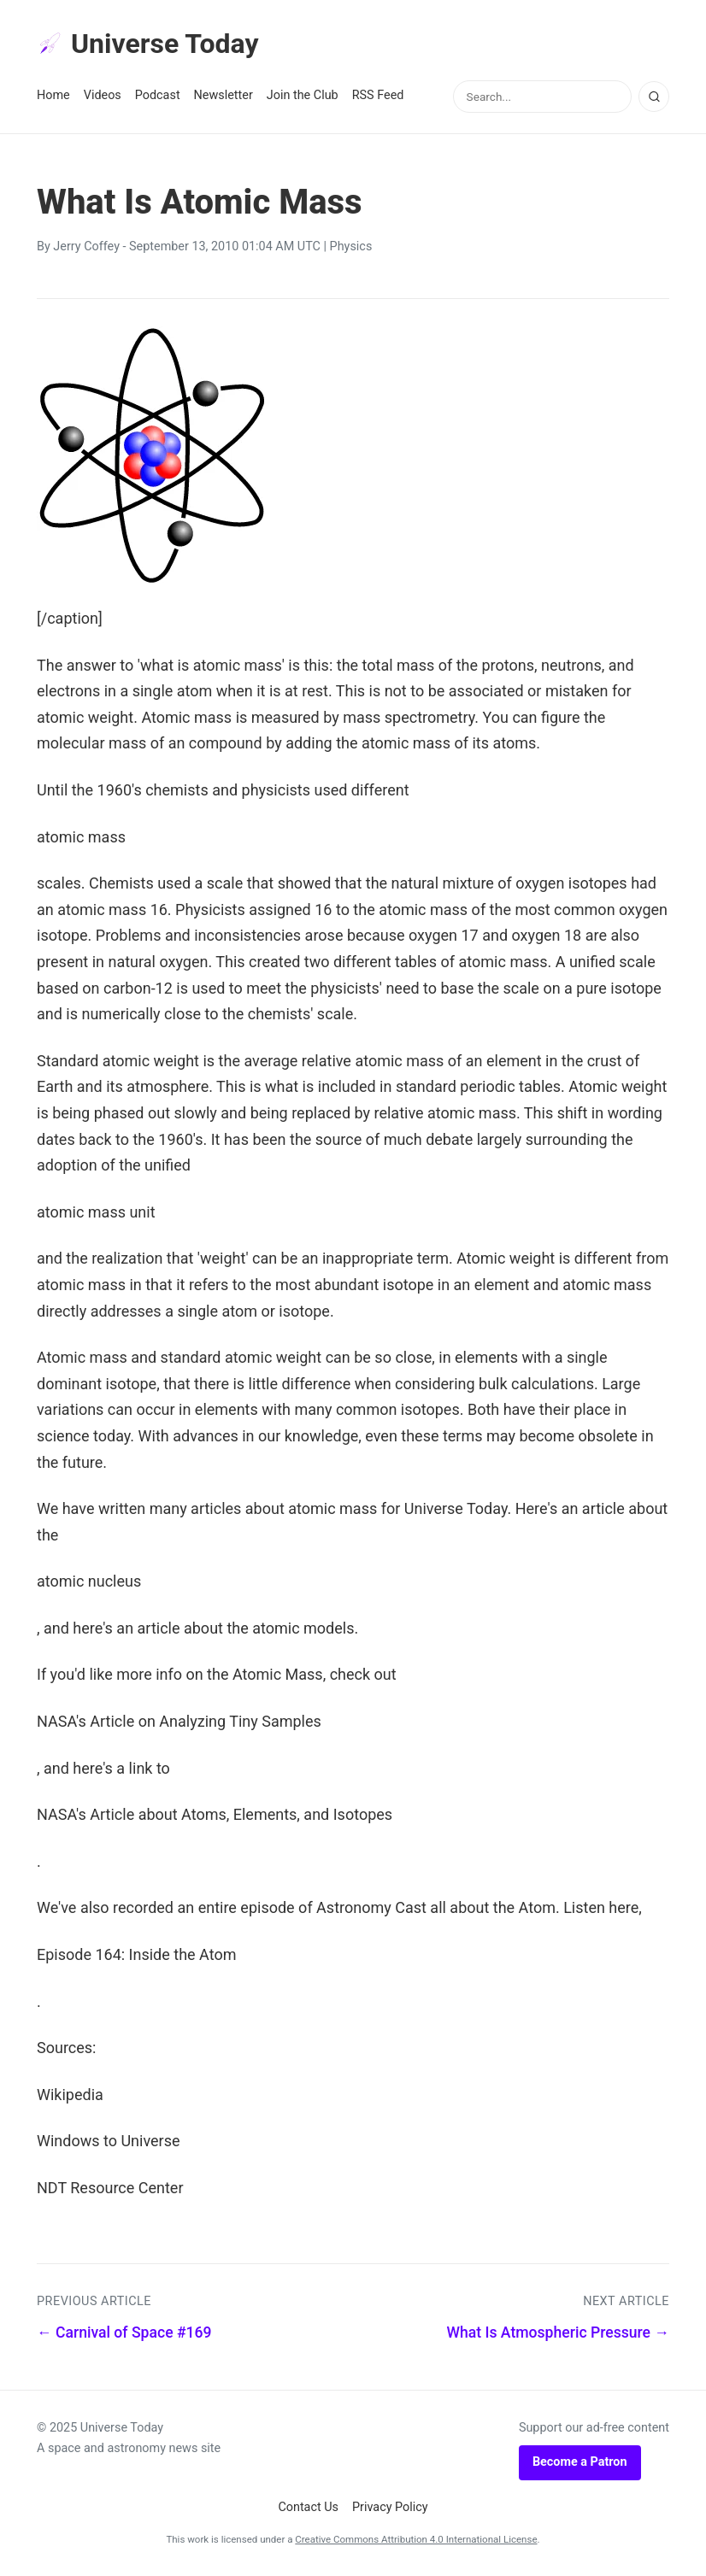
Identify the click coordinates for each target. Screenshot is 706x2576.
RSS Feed (378, 95)
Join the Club (302, 95)
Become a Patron (579, 2462)
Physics (351, 246)
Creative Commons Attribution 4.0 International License (416, 2539)
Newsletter (223, 95)
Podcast (157, 95)
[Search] (653, 96)
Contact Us (308, 2507)
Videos (102, 95)
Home (53, 95)
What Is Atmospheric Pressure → (557, 2332)
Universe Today (148, 43)
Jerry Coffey (86, 246)
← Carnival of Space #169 (124, 2332)
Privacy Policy (390, 2507)
